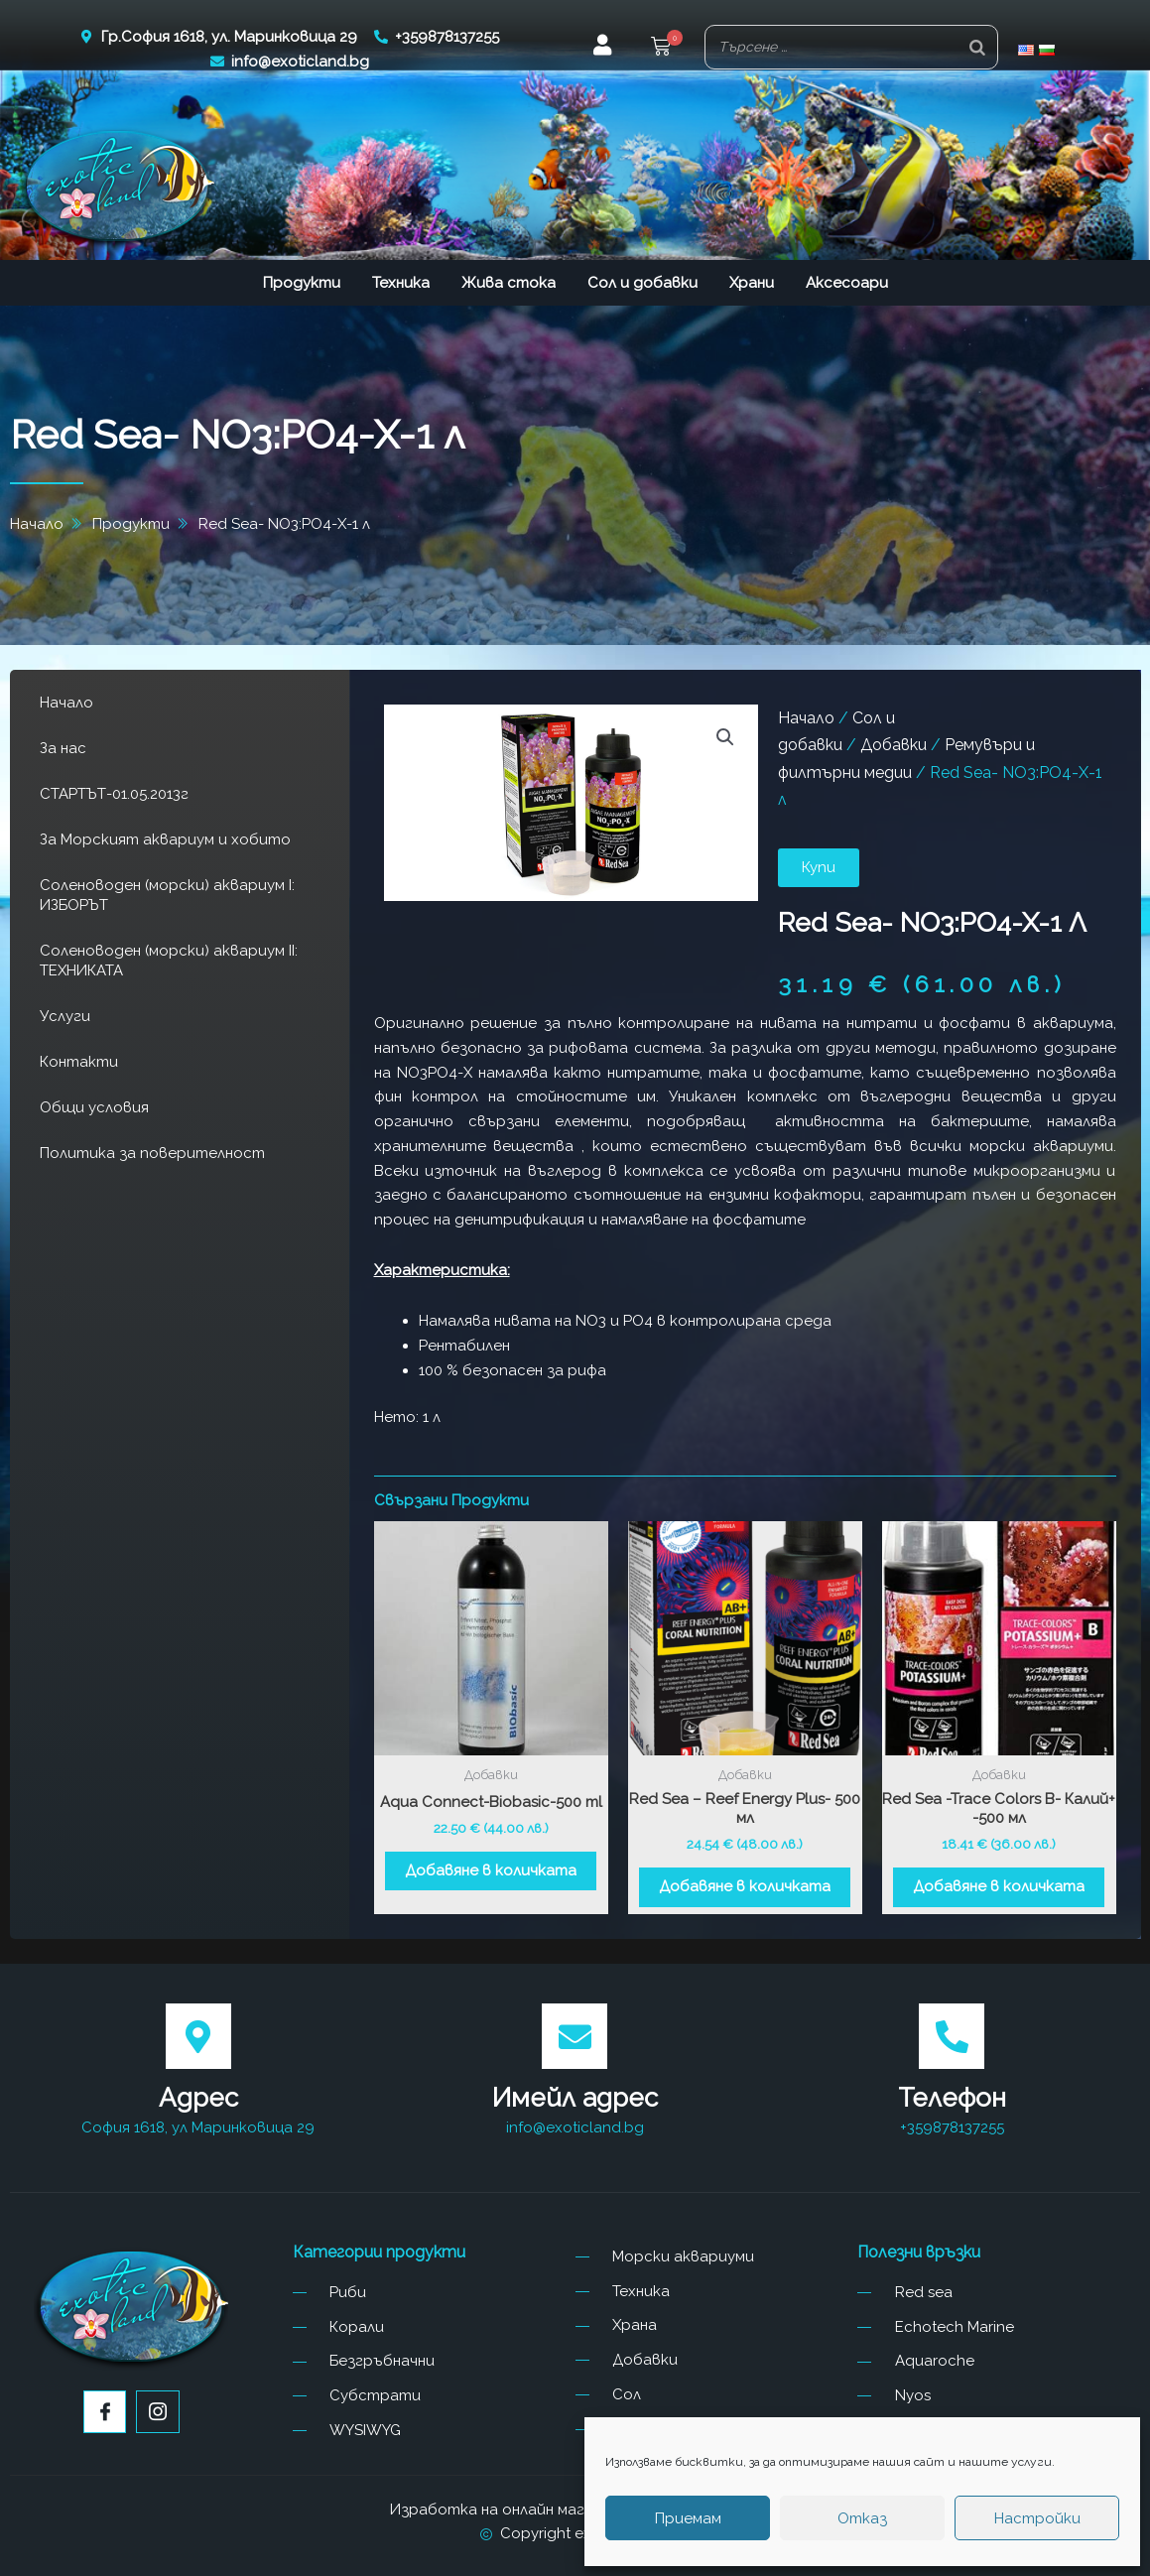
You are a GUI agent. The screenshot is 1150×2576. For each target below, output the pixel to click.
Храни (751, 283)
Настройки (1037, 2518)
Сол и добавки (642, 283)
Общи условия (94, 1107)
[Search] (977, 47)
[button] (661, 49)
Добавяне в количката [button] (490, 1870)
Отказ (862, 2518)
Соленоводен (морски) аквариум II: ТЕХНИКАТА (169, 960)
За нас (63, 748)
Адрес (198, 2098)
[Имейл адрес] (574, 2036)
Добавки (893, 744)
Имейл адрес (575, 2098)
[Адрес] (198, 2036)
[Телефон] (951, 2036)
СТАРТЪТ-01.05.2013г (114, 794)
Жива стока (508, 283)
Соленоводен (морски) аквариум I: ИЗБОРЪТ (167, 895)
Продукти (301, 283)
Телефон (952, 2098)
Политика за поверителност (152, 1153)
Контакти (79, 1062)
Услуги (65, 1016)
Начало (66, 702)
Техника (401, 283)
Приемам (688, 2518)
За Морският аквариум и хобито (165, 839)
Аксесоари (847, 283)
